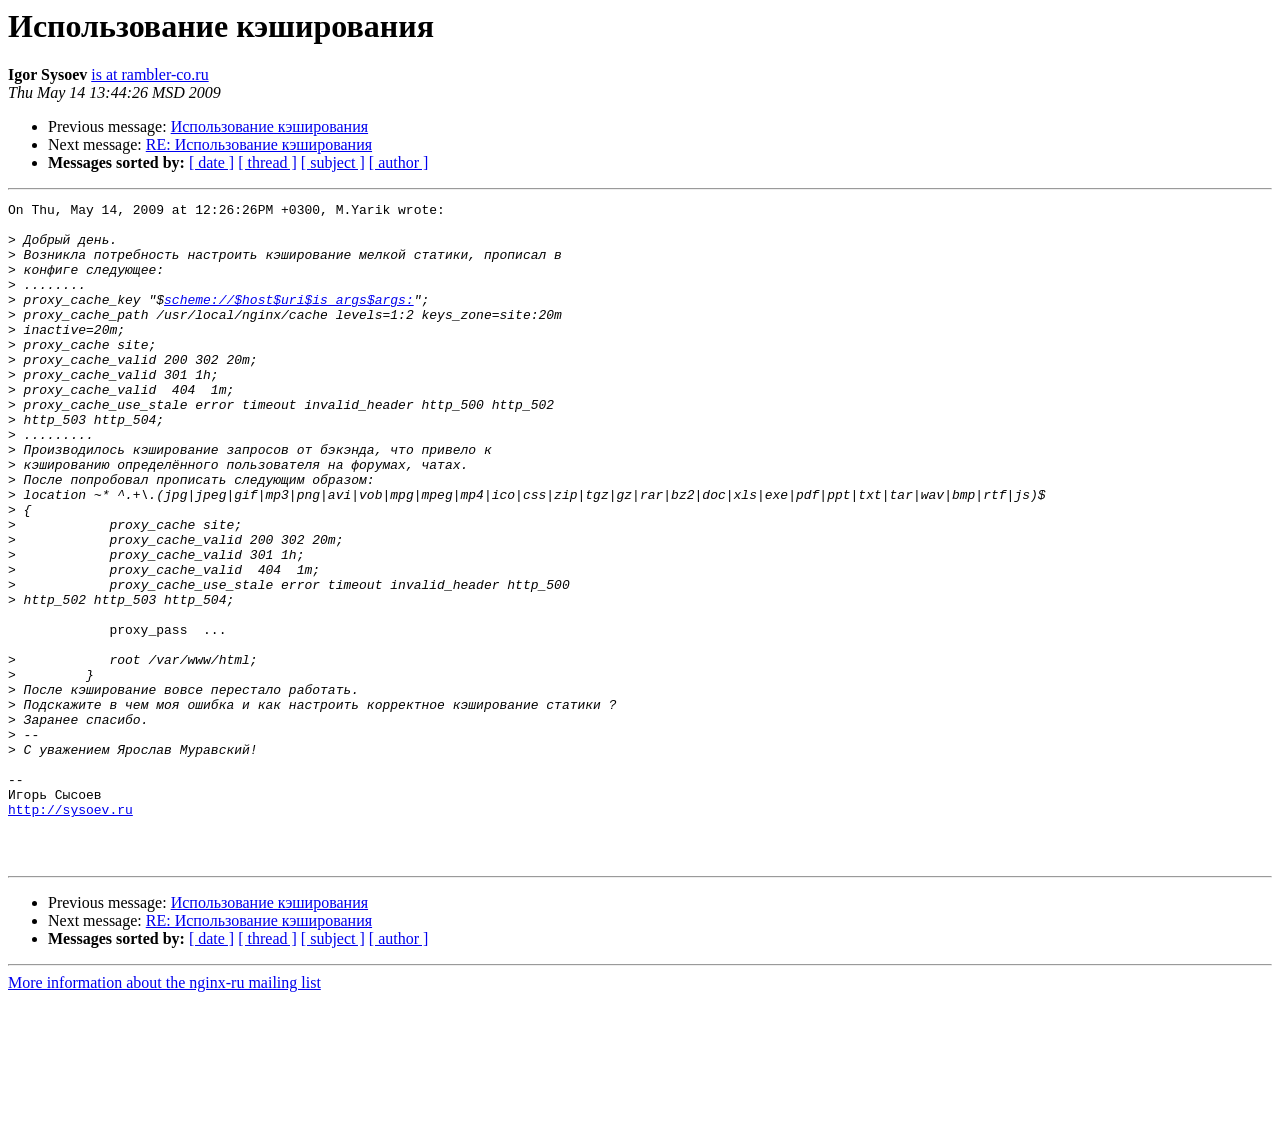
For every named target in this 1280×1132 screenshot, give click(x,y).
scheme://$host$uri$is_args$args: (289, 320)
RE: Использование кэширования (259, 144)
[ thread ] (267, 162)
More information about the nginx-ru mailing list (164, 1114)
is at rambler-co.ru (149, 74)
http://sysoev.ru (70, 932)
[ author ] (399, 162)
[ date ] (211, 162)
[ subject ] (333, 162)
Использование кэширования (269, 126)
